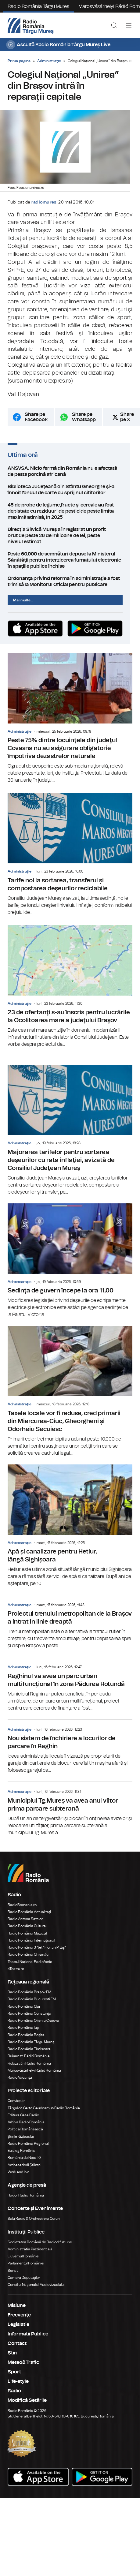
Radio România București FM (32, 2000)
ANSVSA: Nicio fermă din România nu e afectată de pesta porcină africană (70, 477)
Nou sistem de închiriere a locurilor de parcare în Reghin (70, 1748)
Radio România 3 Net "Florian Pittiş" (37, 1948)
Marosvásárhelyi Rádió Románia (34, 2071)
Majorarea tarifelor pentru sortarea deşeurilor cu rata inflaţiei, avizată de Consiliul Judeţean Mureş (70, 1131)
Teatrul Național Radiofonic (30, 1963)
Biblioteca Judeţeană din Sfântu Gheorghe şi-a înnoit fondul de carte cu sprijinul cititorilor (70, 495)
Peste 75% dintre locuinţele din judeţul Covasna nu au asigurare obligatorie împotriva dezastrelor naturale (70, 719)
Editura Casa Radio (23, 2116)
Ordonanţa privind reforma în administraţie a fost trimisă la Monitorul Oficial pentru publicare (70, 581)
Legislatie (18, 2325)
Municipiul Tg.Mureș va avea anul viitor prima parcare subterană (70, 1810)
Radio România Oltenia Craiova (33, 2021)
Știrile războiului (21, 2137)
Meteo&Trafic (23, 2363)
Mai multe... (23, 599)
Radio (14, 2391)
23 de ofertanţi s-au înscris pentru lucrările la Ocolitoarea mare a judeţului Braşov (70, 987)
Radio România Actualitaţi (29, 1913)
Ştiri (12, 2353)
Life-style (18, 2382)
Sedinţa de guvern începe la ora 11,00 (70, 1261)
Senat (13, 2271)
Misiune (17, 2306)
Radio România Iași (24, 2028)
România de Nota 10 (24, 2158)
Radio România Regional (28, 2144)
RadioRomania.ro (22, 1906)
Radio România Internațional (31, 1941)
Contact (17, 2344)
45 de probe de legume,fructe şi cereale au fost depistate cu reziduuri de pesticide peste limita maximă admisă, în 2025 (70, 516)
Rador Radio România (26, 2196)
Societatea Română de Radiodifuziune (40, 2243)
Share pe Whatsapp (84, 422)
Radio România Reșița (26, 2036)
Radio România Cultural (27, 1927)
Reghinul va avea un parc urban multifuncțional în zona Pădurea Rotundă (70, 1685)
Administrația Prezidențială (30, 2250)
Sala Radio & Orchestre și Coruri (34, 2219)
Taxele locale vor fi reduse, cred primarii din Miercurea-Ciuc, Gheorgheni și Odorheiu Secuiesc (70, 1392)
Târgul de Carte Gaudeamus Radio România (44, 2109)
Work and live (18, 2173)
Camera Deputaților (24, 2278)
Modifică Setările (27, 2401)
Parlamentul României (26, 2264)
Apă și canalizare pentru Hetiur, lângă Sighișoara (70, 1526)
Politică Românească (25, 2130)
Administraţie (49, 61)
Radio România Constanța (29, 2014)
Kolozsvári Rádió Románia (29, 2064)
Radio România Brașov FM (29, 1993)
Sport (14, 2372)
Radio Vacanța (20, 2078)
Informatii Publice (28, 2334)
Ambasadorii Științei (24, 2166)
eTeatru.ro (16, 1970)
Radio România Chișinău (28, 1955)
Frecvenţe (19, 2315)
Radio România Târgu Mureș (38, 6)
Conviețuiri (17, 2101)
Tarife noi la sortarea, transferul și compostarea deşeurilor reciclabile (70, 855)
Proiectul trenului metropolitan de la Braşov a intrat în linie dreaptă (70, 1623)
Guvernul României (23, 2257)
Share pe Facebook (36, 422)
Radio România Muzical (27, 1934)
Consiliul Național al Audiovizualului (36, 2285)
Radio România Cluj (24, 2007)
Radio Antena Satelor (25, 1920)
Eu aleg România (21, 2151)
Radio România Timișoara (29, 2050)
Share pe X (127, 422)
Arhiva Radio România (26, 2123)
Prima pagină (19, 61)
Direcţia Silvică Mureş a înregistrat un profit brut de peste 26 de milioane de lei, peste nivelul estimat (70, 538)
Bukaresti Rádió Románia (29, 2057)
